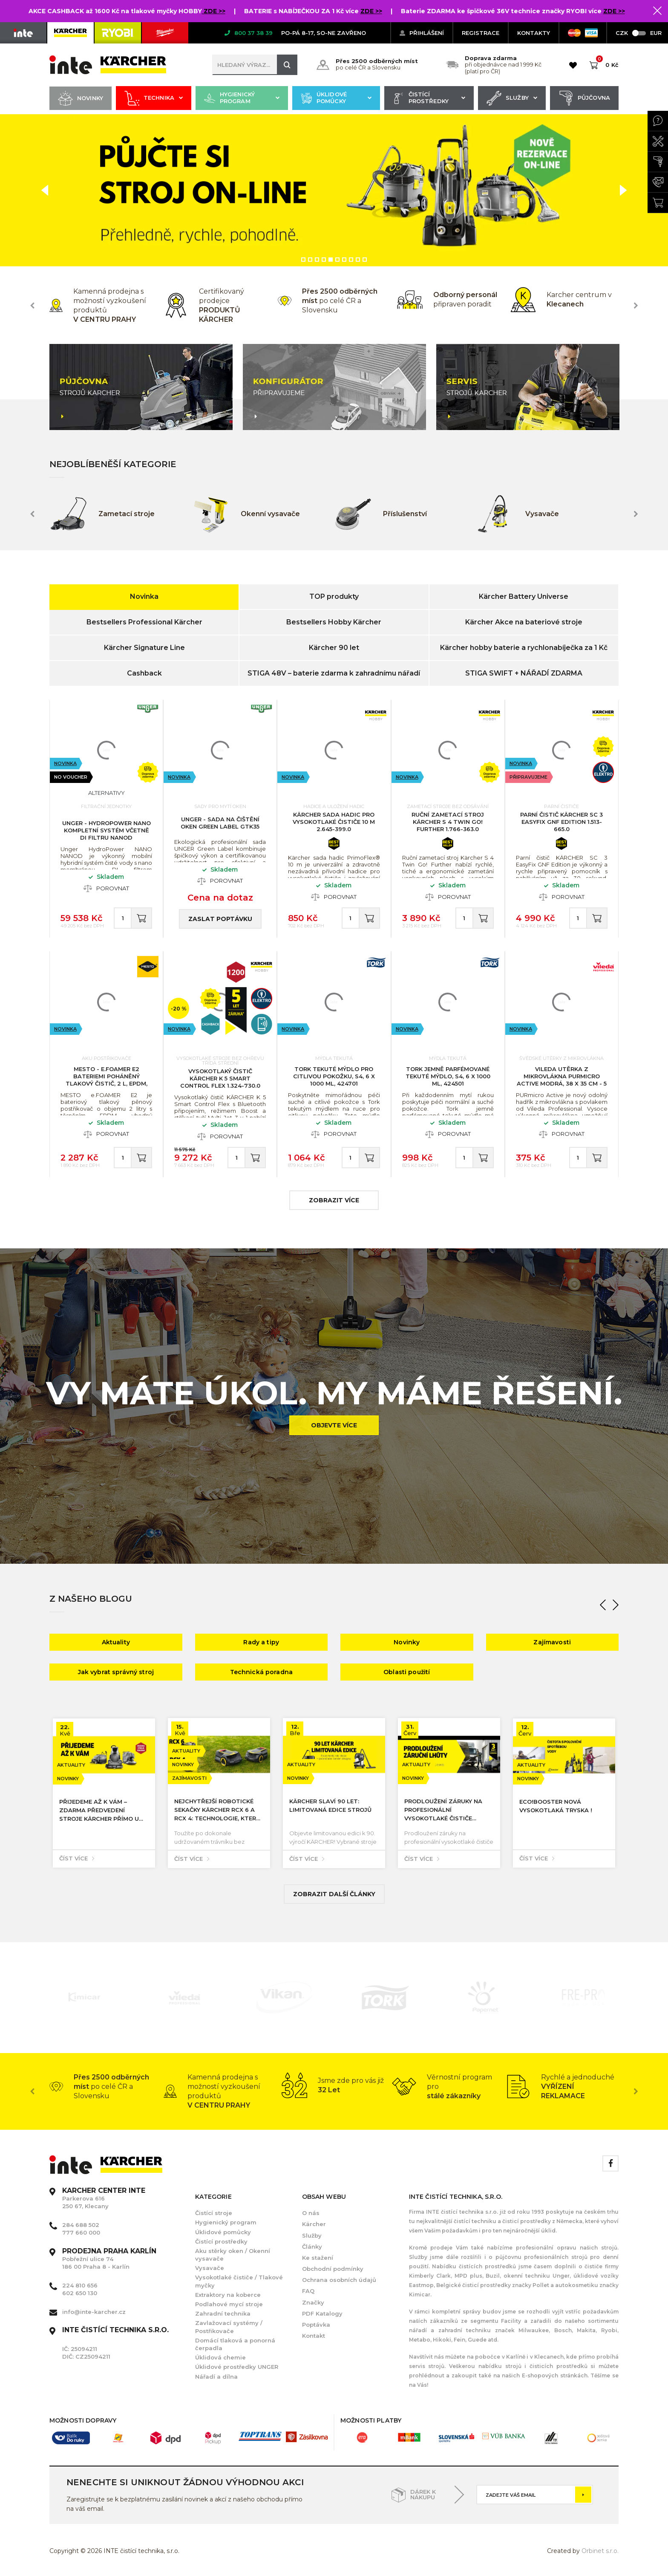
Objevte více (334, 1425)
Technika (153, 98)
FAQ (308, 2290)
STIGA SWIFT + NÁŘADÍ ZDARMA (523, 673)
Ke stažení (317, 2257)
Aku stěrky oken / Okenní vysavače (232, 2254)
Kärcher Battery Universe (523, 596)
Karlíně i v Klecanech (534, 2357)
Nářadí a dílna (216, 2376)
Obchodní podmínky (332, 2268)
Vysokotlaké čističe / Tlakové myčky (239, 2281)
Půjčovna (584, 98)
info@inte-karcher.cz (94, 2311)
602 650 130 (79, 2293)
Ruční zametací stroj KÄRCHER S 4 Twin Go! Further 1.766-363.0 (448, 821)
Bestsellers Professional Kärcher (144, 622)
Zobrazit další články (334, 1894)
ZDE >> (213, 11)
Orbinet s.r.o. (600, 2551)
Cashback (144, 673)
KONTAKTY (533, 32)
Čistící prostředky (429, 98)
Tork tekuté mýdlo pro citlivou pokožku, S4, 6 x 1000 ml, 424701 (334, 1076)
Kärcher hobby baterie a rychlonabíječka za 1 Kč (524, 648)
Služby (512, 98)
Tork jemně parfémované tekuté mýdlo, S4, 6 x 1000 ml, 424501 (448, 1076)
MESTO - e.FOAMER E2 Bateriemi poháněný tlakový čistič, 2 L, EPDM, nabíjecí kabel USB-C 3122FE (106, 1080)
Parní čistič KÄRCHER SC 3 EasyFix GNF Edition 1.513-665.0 (561, 821)
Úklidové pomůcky (336, 98)
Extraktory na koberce (228, 2294)
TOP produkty (334, 596)
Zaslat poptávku (220, 919)
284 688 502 (80, 2224)
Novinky (80, 98)
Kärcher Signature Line (144, 648)
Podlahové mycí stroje (229, 2304)
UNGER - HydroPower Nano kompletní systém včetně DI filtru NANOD (106, 830)
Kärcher (314, 2224)
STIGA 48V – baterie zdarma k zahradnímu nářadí (334, 673)
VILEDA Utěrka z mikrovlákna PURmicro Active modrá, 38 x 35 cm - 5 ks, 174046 (562, 1080)
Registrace (480, 32)
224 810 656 (80, 2285)
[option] (334, 190)
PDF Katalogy (322, 2313)
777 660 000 (81, 2232)
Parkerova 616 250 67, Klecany (103, 2198)
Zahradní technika (222, 2313)
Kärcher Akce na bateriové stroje (523, 622)
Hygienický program (241, 98)
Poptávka (316, 2324)
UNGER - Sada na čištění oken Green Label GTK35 (220, 823)
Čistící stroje (213, 2212)
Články (312, 2246)
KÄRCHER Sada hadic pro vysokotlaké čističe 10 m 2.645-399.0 (334, 821)
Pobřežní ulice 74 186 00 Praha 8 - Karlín (109, 2259)
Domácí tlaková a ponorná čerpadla (235, 2344)
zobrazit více (334, 1200)
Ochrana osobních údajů (339, 2279)
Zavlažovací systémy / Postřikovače (228, 2326)
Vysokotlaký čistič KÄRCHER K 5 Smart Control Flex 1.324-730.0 (220, 1078)
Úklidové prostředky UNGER (236, 2366)
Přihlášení (422, 32)
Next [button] (635, 305)
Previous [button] (32, 305)
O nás (311, 2212)
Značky (313, 2302)
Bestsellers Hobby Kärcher (333, 622)
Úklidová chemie (220, 2357)
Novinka (144, 596)
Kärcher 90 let (334, 648)
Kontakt (313, 2335)
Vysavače (209, 2267)
